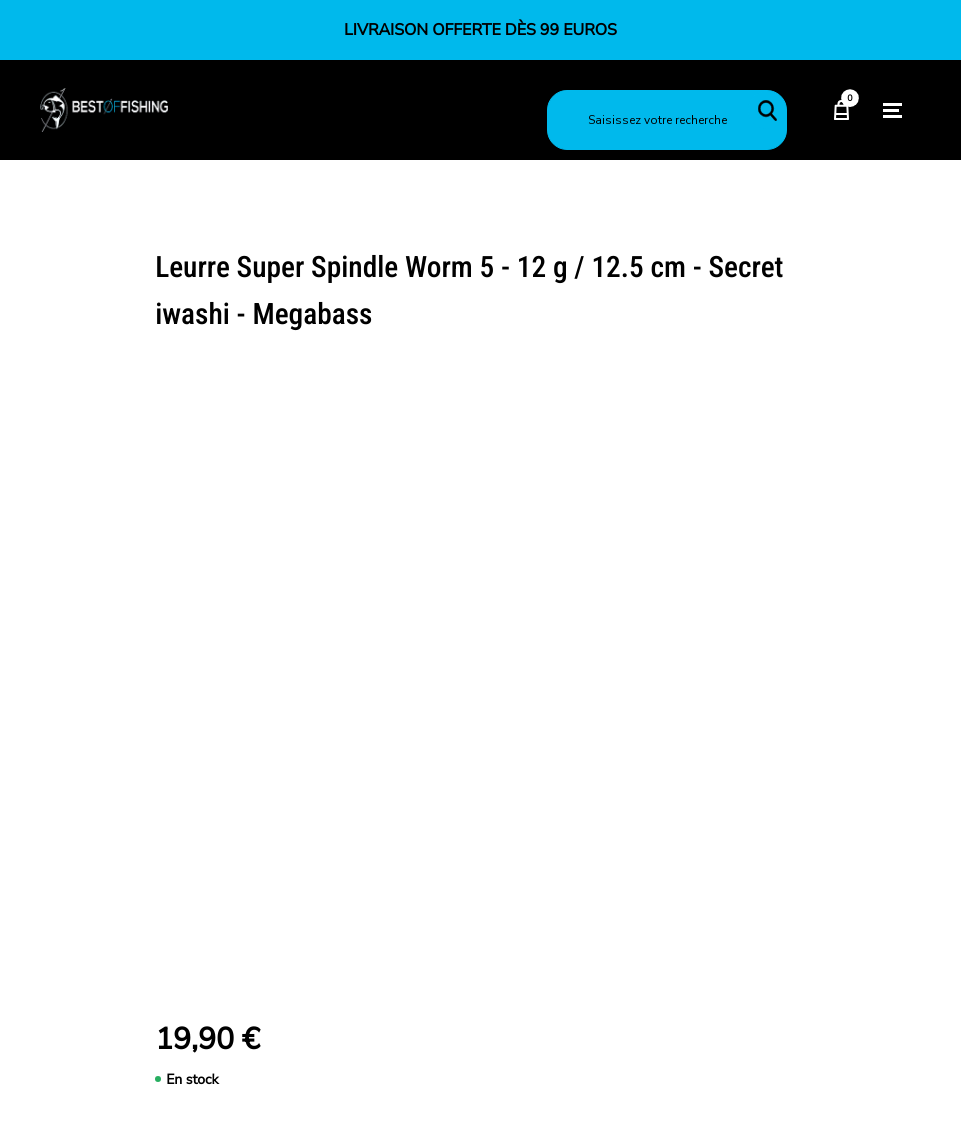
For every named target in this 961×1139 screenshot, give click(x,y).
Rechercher (767, 110)
